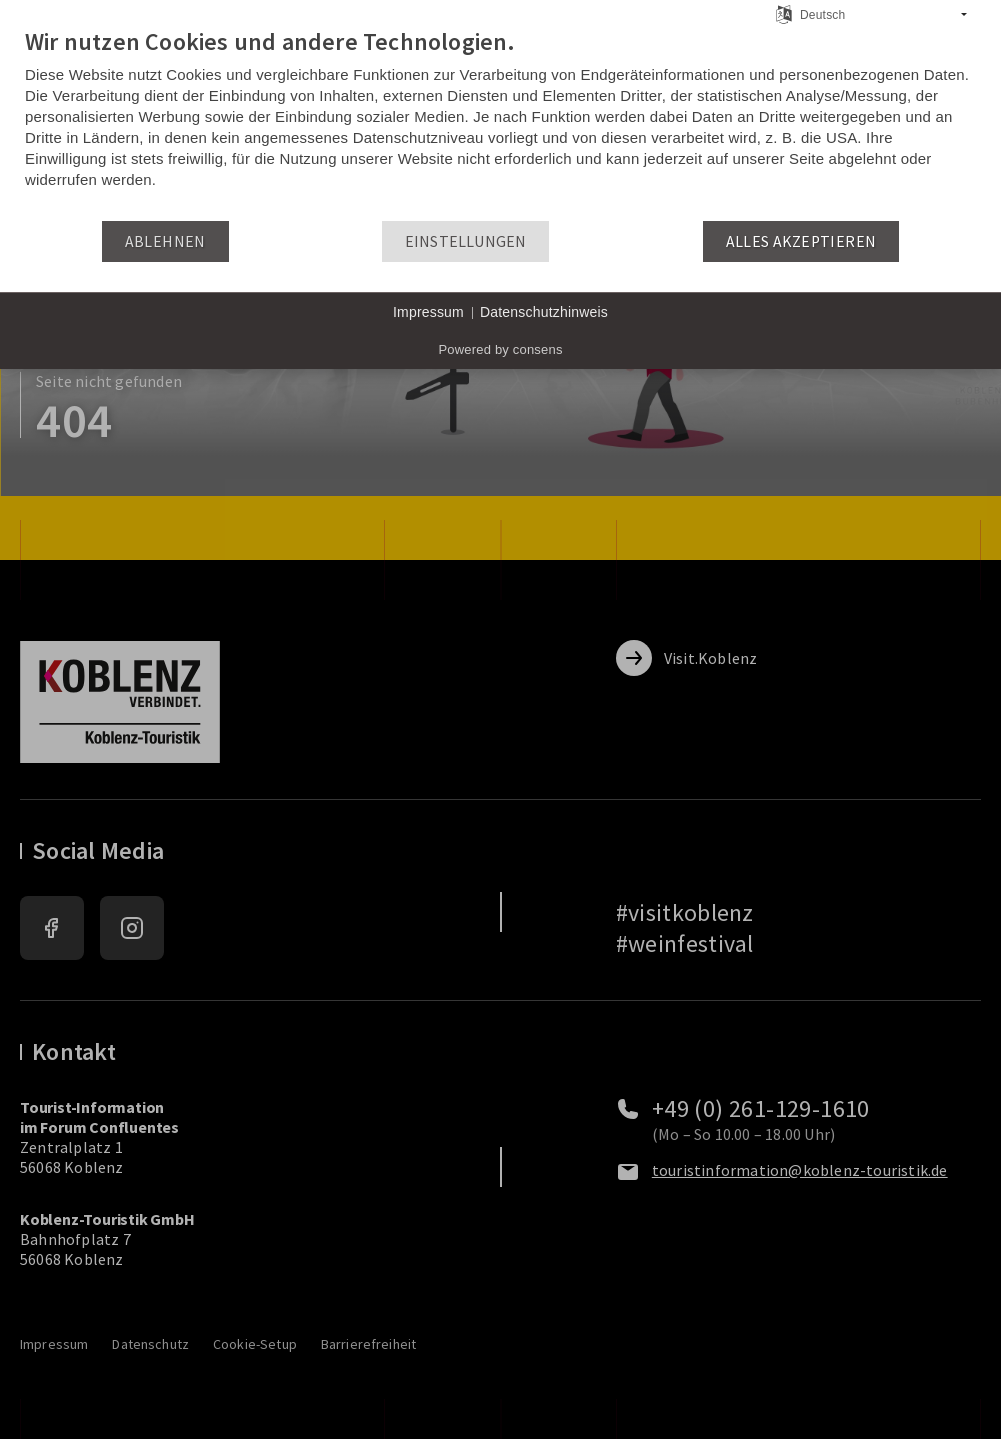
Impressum (428, 312)
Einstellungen (466, 241)
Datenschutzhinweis (544, 312)
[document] (500, 123)
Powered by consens (500, 349)
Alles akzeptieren (801, 241)
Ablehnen (165, 241)
